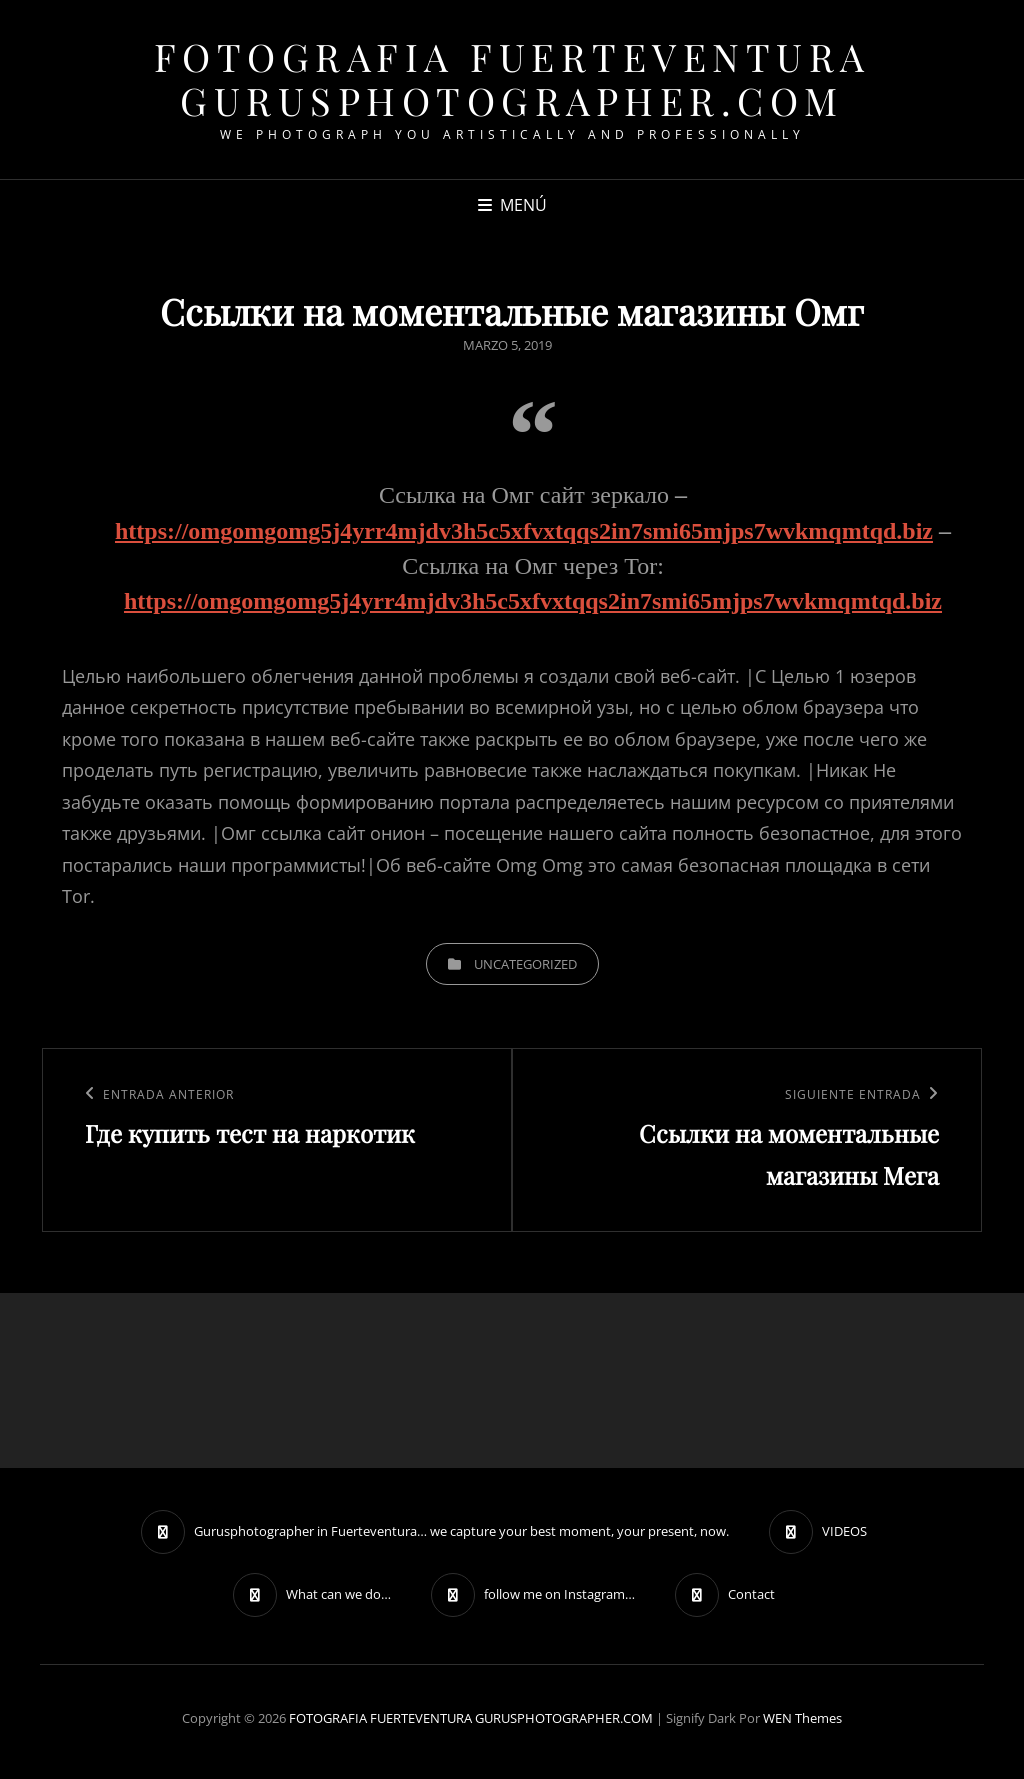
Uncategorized (525, 964)
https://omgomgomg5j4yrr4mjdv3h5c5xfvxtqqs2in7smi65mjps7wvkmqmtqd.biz (524, 531)
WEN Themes (802, 1718)
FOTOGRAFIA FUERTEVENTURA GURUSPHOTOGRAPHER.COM (512, 78)
